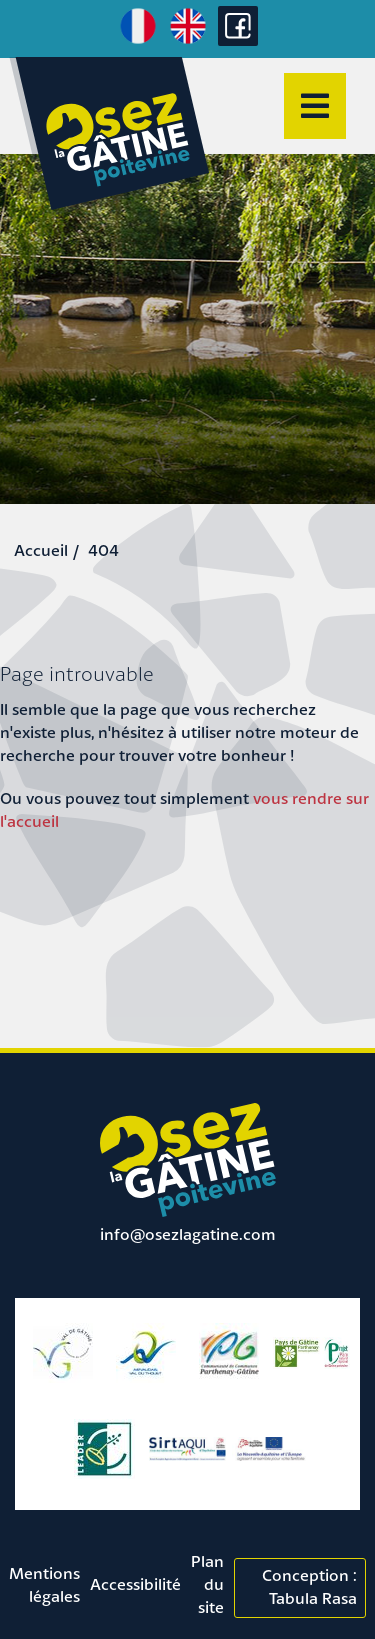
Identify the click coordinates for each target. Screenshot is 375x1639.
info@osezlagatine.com (188, 1234)
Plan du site (207, 1584)
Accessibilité (135, 1584)
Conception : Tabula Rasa (309, 1586)
